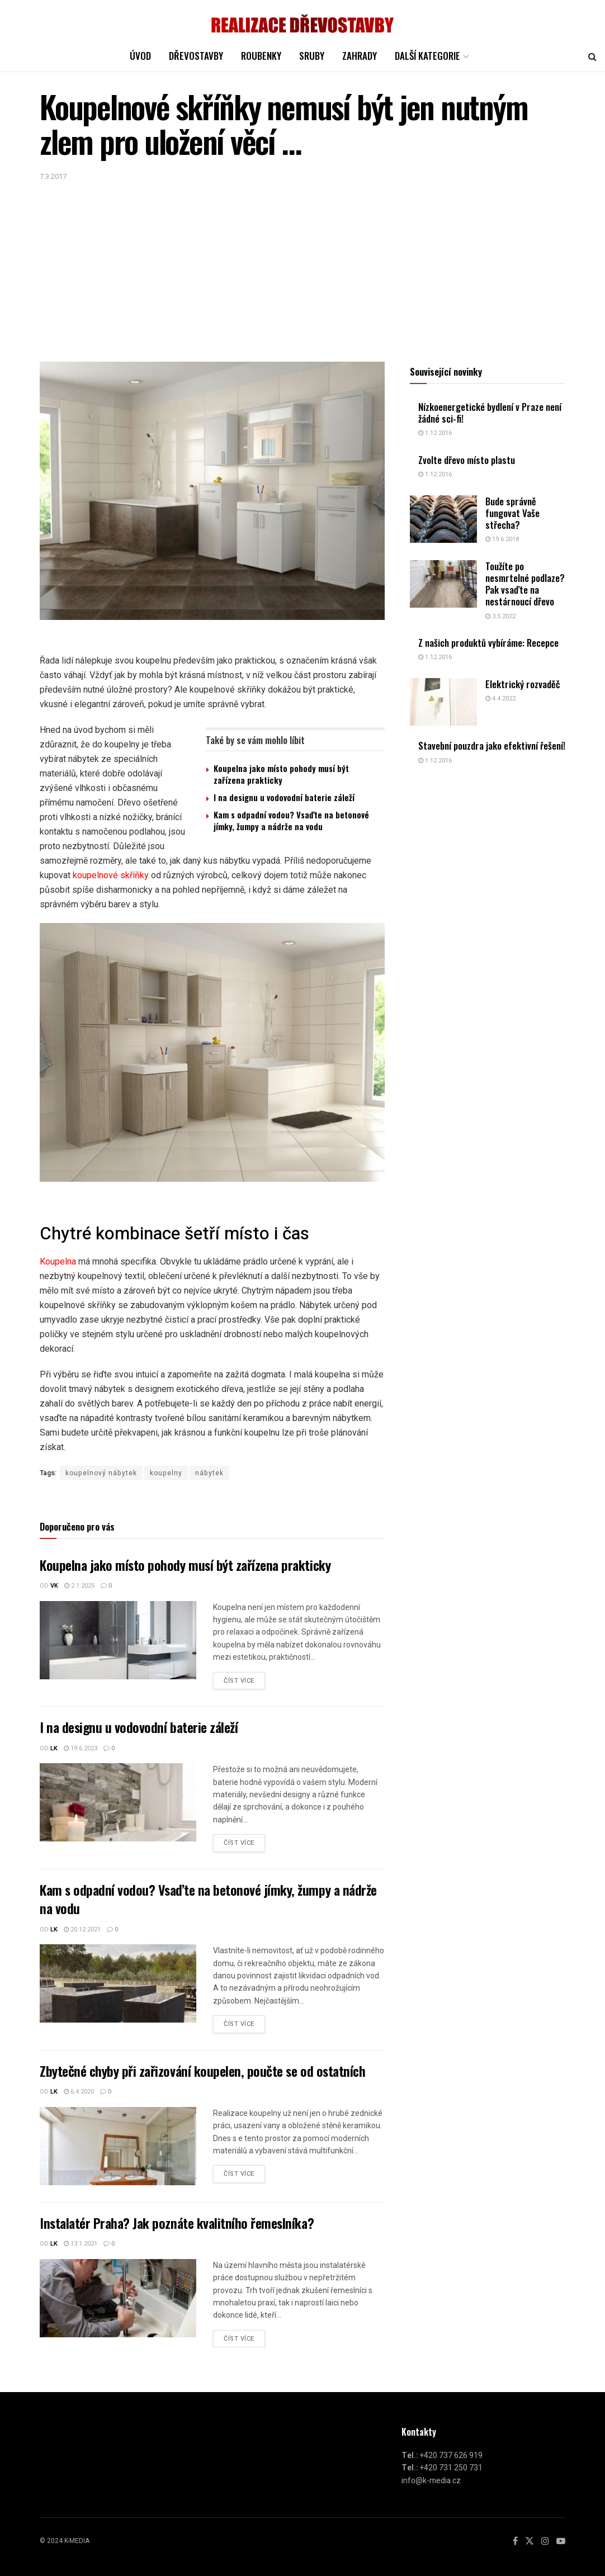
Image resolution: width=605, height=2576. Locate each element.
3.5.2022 (500, 616)
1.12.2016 (435, 433)
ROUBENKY (261, 56)
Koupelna (58, 1261)
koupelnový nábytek (101, 1473)
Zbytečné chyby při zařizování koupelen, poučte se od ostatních (202, 2071)
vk (54, 1585)
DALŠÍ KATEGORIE (427, 56)
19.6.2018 (502, 539)
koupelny (166, 1473)
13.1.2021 (80, 2243)
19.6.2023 (80, 1748)
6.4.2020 (79, 2091)
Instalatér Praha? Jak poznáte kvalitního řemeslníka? (177, 2223)
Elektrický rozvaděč (522, 684)
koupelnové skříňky (111, 875)
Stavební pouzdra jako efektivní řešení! (491, 745)
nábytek (209, 1473)
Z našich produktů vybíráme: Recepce (488, 643)
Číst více (239, 1680)
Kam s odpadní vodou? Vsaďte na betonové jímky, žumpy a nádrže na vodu (291, 820)
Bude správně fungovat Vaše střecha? (512, 513)
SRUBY (311, 56)
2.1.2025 (79, 1585)
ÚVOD (140, 56)
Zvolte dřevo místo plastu (466, 460)
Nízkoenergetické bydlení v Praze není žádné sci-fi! (489, 412)
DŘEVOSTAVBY (196, 56)
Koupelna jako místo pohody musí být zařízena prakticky (281, 774)
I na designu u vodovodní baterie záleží (284, 797)
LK (54, 1748)
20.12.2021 (82, 1929)
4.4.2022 (500, 698)
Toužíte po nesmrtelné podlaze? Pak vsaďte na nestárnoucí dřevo (525, 584)
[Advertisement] (302, 266)
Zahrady (359, 56)
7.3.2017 (53, 176)
